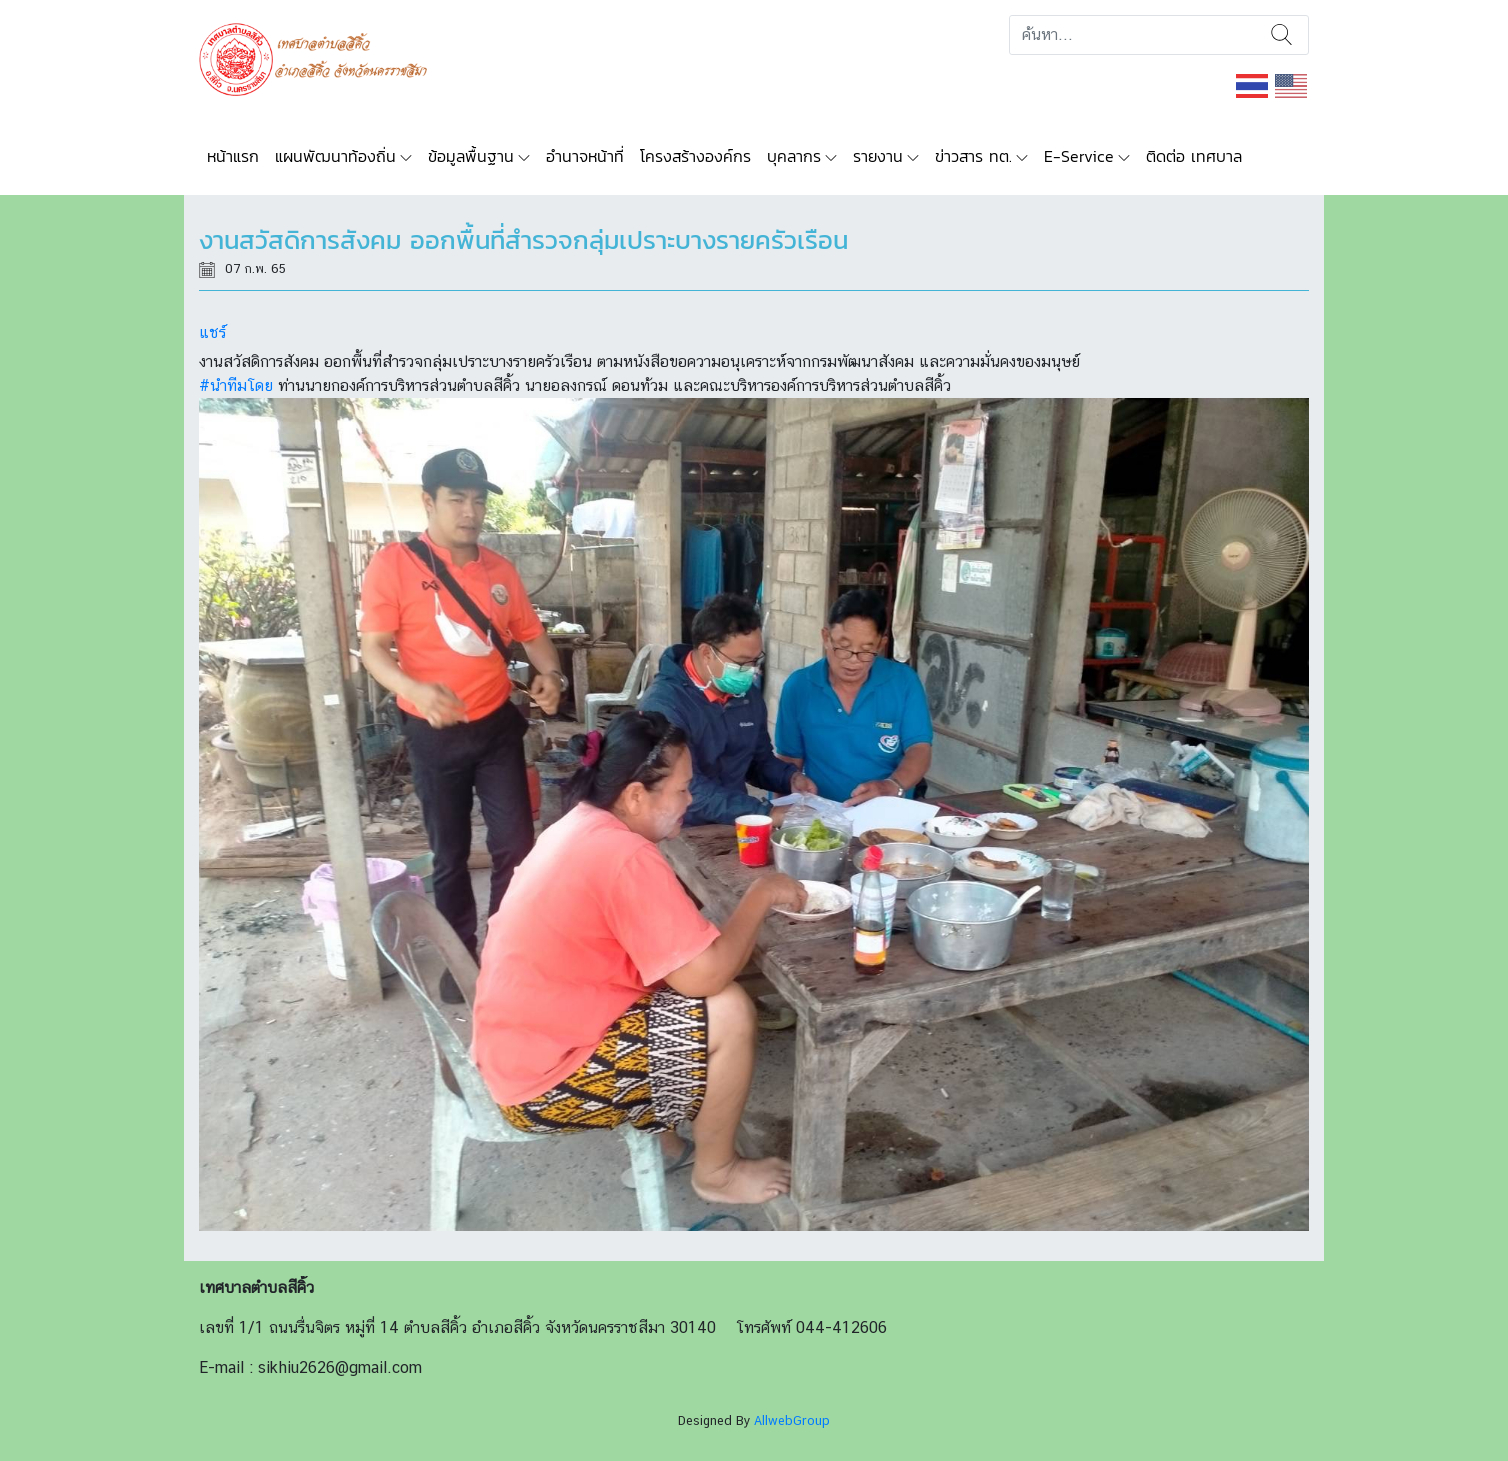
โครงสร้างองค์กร (695, 156)
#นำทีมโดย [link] (236, 385)
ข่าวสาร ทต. (973, 156)
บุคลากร (794, 156)
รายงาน (878, 156)
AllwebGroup (792, 1420)
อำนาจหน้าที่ (585, 156)
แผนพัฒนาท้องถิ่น (335, 156)
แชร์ (212, 332)
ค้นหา (1281, 35)
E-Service (1079, 156)
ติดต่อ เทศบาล (1194, 156)
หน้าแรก (233, 156)
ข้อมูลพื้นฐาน (471, 156)
